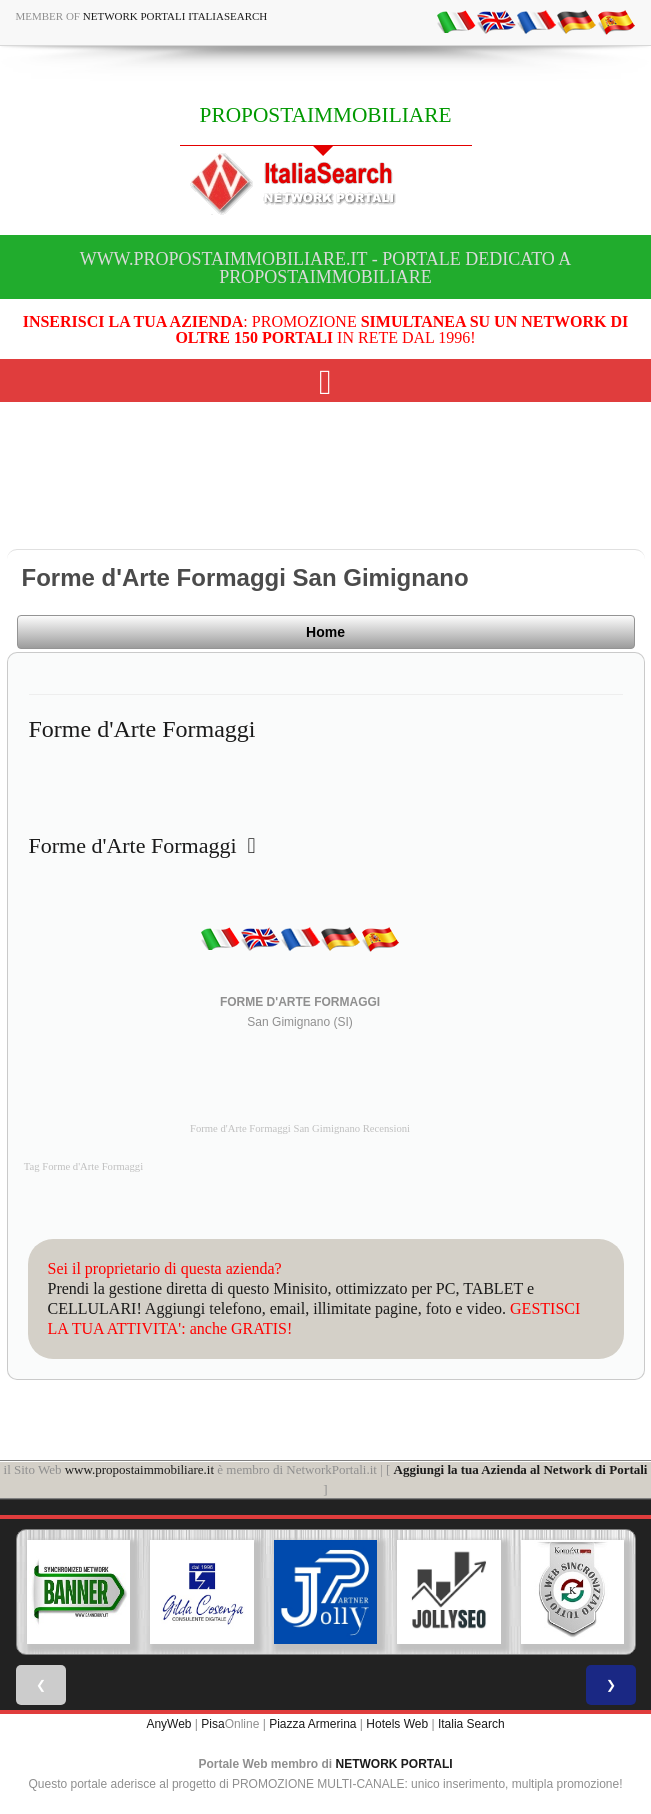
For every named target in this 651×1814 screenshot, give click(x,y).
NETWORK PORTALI (394, 1764)
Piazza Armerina (312, 1724)
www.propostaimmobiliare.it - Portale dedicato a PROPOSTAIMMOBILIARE (326, 268)
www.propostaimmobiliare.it (139, 1469)
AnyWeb (168, 1724)
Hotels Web (397, 1724)
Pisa (212, 1724)
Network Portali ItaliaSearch (175, 16)
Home (325, 632)
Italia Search (471, 1724)
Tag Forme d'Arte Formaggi (83, 1166)
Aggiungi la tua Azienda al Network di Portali (521, 1469)
